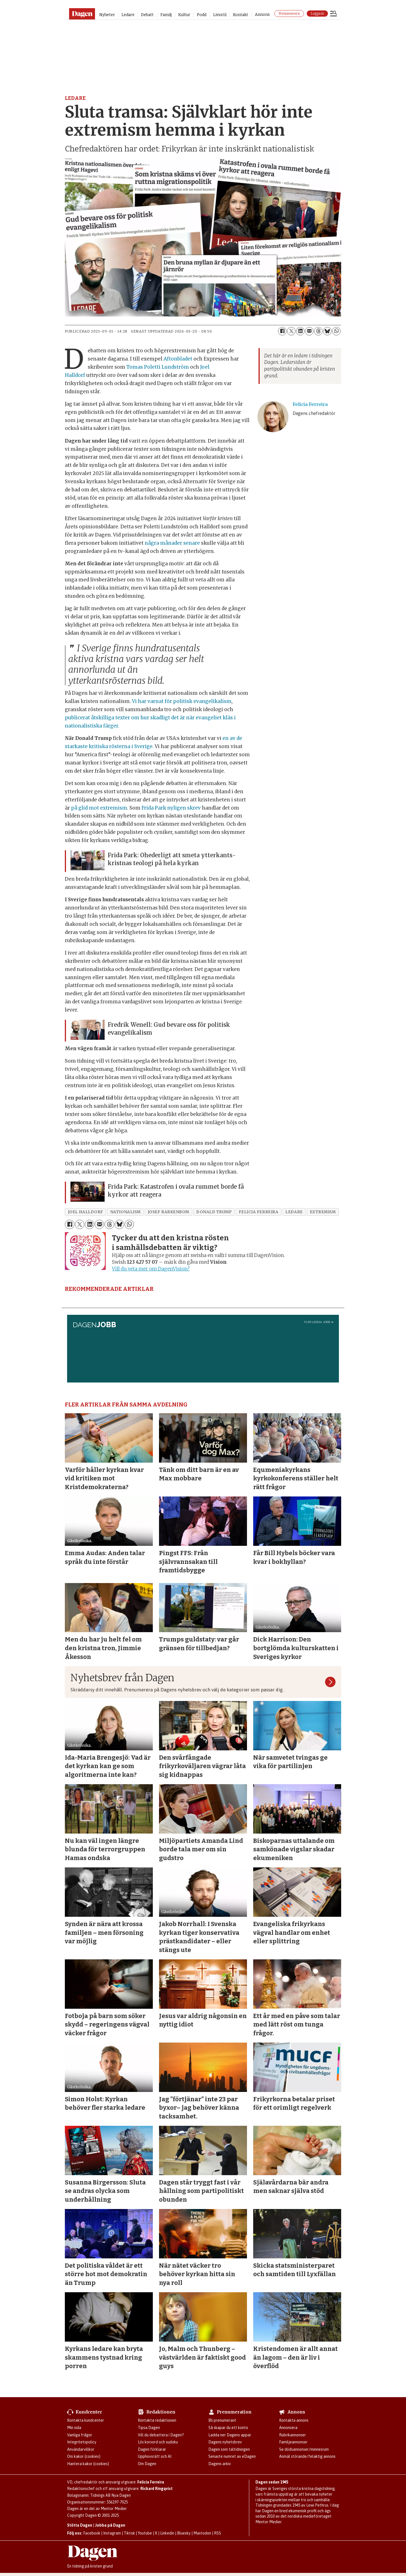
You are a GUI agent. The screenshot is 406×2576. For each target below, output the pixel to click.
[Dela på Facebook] (282, 331)
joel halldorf (85, 1212)
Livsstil (219, 14)
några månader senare (172, 543)
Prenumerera (289, 14)
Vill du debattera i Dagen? (161, 2435)
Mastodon (202, 2533)
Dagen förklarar (152, 2449)
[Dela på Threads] (318, 331)
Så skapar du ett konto (228, 2427)
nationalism (125, 1212)
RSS (217, 2533)
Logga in (317, 14)
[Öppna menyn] (333, 14)
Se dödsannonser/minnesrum (304, 2449)
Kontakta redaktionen (157, 2420)
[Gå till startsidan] (82, 13)
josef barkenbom (168, 1212)
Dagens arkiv (219, 2463)
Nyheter (107, 14)
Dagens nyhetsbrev (225, 2442)
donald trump (214, 1212)
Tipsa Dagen (149, 2427)
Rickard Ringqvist (156, 2488)
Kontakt (240, 14)
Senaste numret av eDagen (232, 2456)
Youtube (145, 2533)
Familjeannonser (293, 2442)
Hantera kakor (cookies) (88, 2463)
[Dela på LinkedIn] (300, 331)
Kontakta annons (293, 2420)
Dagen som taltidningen (229, 2449)
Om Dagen (147, 2463)
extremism (323, 1212)
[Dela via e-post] (309, 331)
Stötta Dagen (79, 2525)
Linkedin (167, 2533)
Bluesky (184, 2533)
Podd (201, 14)
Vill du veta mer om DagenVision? (151, 1269)
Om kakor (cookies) (83, 2456)
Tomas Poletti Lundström (160, 367)
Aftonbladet (180, 359)
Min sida (74, 2427)
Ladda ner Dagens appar (229, 2435)
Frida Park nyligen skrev (172, 808)
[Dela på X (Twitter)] (291, 331)
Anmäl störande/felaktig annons (307, 2456)
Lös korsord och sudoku (158, 2442)
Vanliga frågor (79, 2435)
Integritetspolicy (81, 2442)
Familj (166, 14)
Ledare (128, 14)
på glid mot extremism (99, 808)
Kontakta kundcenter (85, 2420)
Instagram (112, 2533)
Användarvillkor (80, 2449)
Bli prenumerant (222, 2420)
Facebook (91, 2533)
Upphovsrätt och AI (154, 2456)
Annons (262, 14)
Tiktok (129, 2533)
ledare (294, 1212)
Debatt (147, 14)
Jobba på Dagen (110, 2525)
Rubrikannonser (292, 2435)
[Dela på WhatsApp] (336, 331)
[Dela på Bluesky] (327, 331)
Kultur (184, 14)
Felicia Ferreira (150, 2482)
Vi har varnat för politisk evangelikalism (181, 701)
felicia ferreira (259, 1212)
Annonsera (288, 2427)
